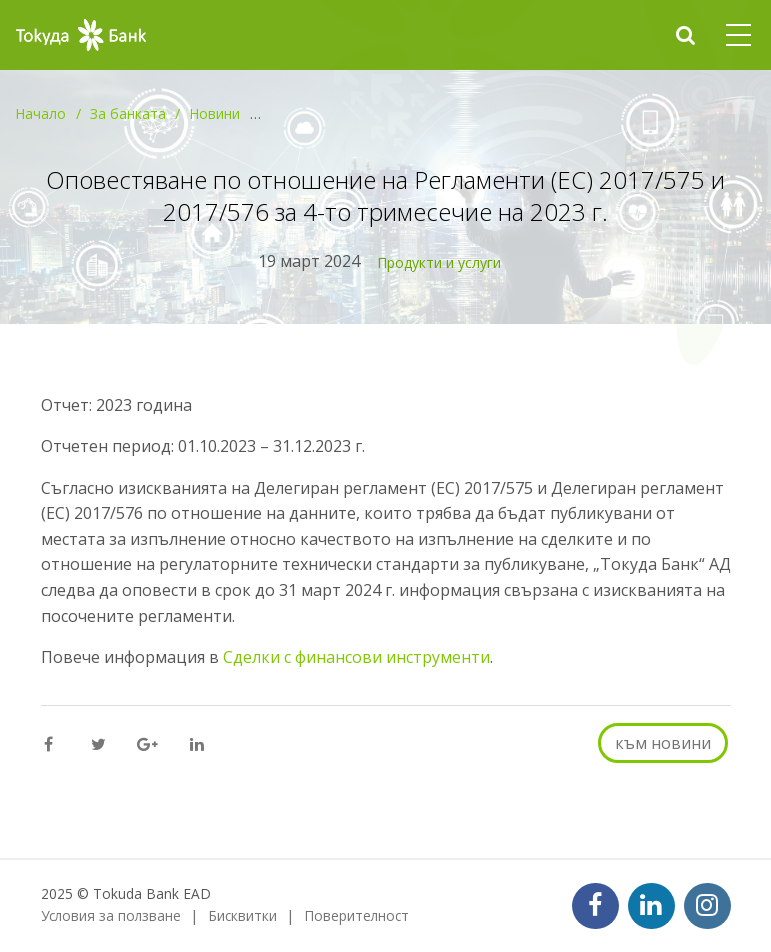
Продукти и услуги (439, 262)
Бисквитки (242, 915)
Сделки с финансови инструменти (356, 657)
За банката (128, 113)
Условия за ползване (111, 915)
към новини (663, 743)
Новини (214, 113)
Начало (40, 113)
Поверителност (356, 915)
